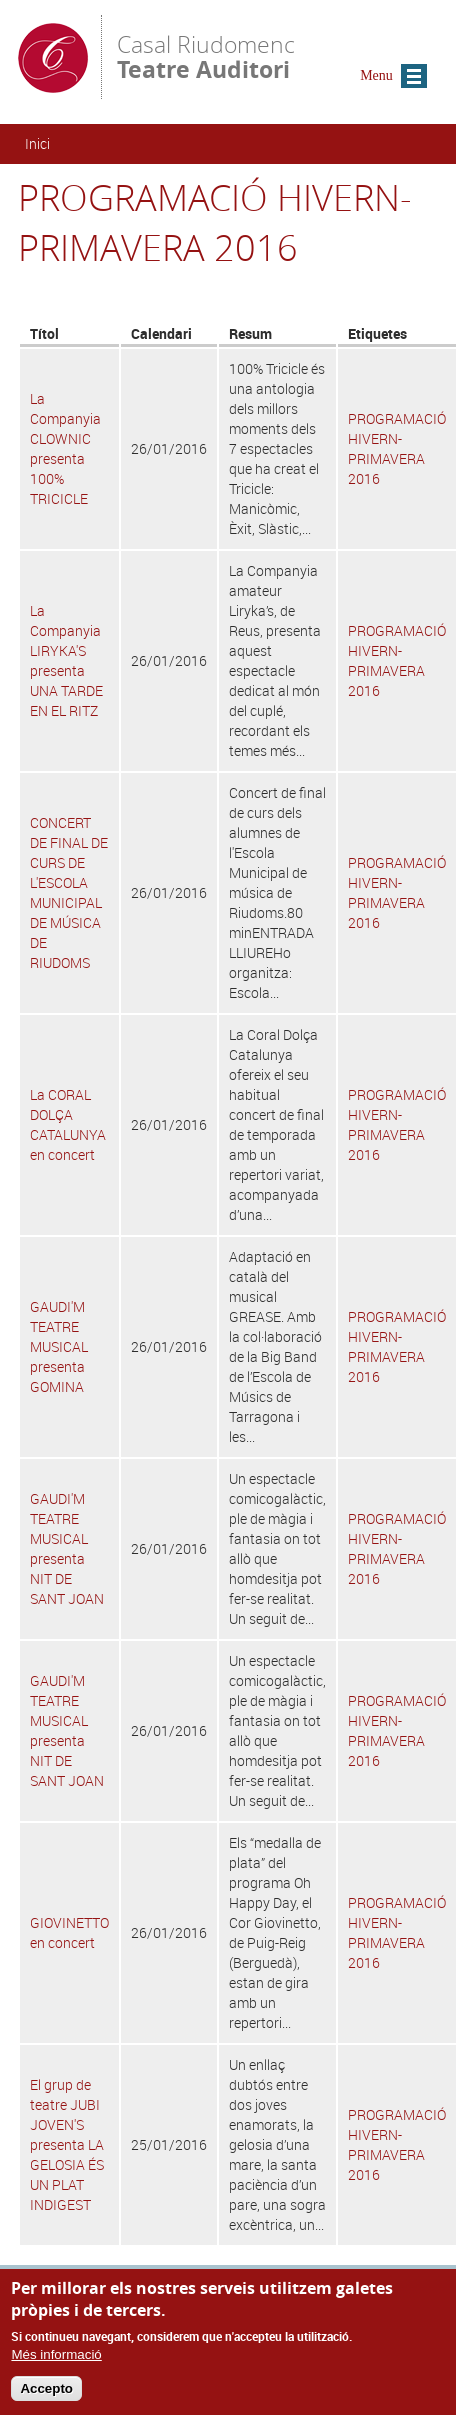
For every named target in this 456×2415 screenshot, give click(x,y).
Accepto (46, 2394)
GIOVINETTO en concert (69, 1932)
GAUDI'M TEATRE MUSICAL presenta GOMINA (59, 1346)
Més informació (56, 2359)
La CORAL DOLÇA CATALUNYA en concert (68, 1124)
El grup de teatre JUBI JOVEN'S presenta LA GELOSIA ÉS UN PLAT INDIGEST (67, 2144)
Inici (37, 143)
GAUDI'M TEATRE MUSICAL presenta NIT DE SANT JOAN (67, 1548)
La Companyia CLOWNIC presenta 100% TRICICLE (65, 448)
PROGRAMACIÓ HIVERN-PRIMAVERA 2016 (397, 448)
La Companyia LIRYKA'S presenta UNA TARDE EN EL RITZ (66, 660)
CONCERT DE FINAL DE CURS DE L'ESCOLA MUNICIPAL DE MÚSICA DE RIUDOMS (69, 892)
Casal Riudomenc (206, 55)
